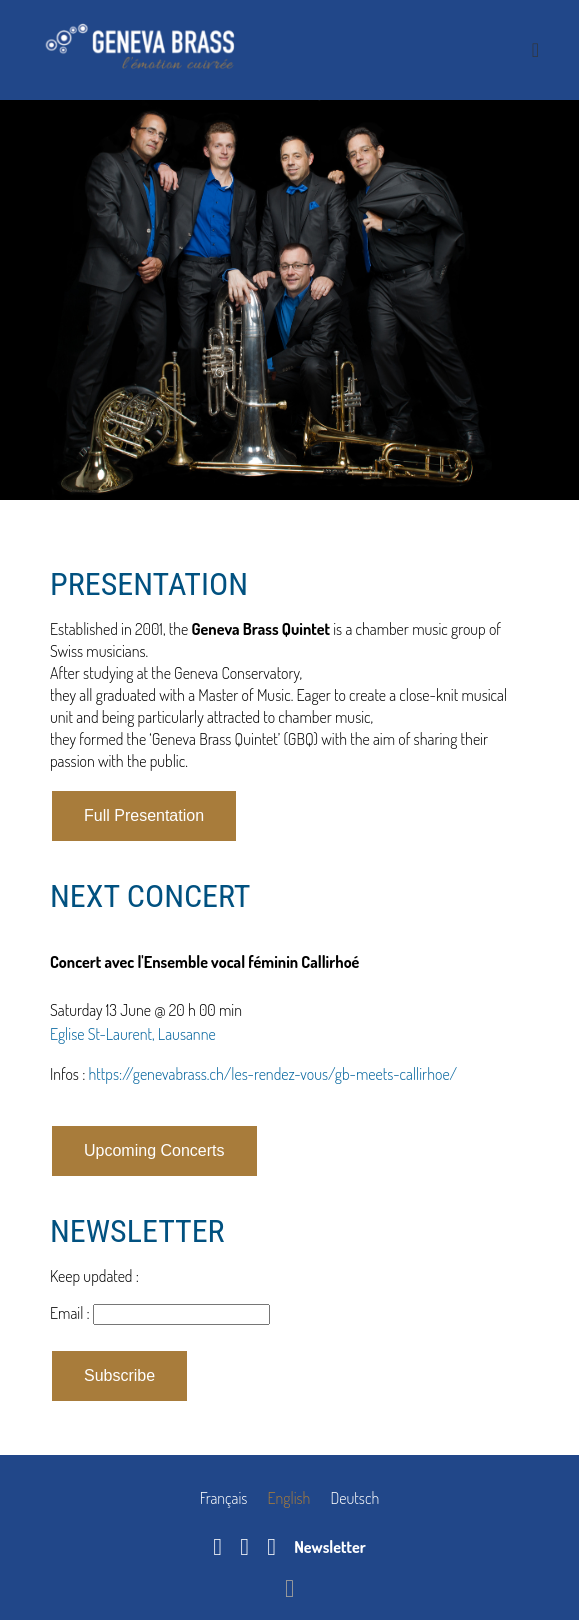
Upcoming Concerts (154, 1150)
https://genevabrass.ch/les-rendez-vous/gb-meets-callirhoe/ (273, 1074)
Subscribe (119, 1375)
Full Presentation (144, 815)
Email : (71, 1313)
